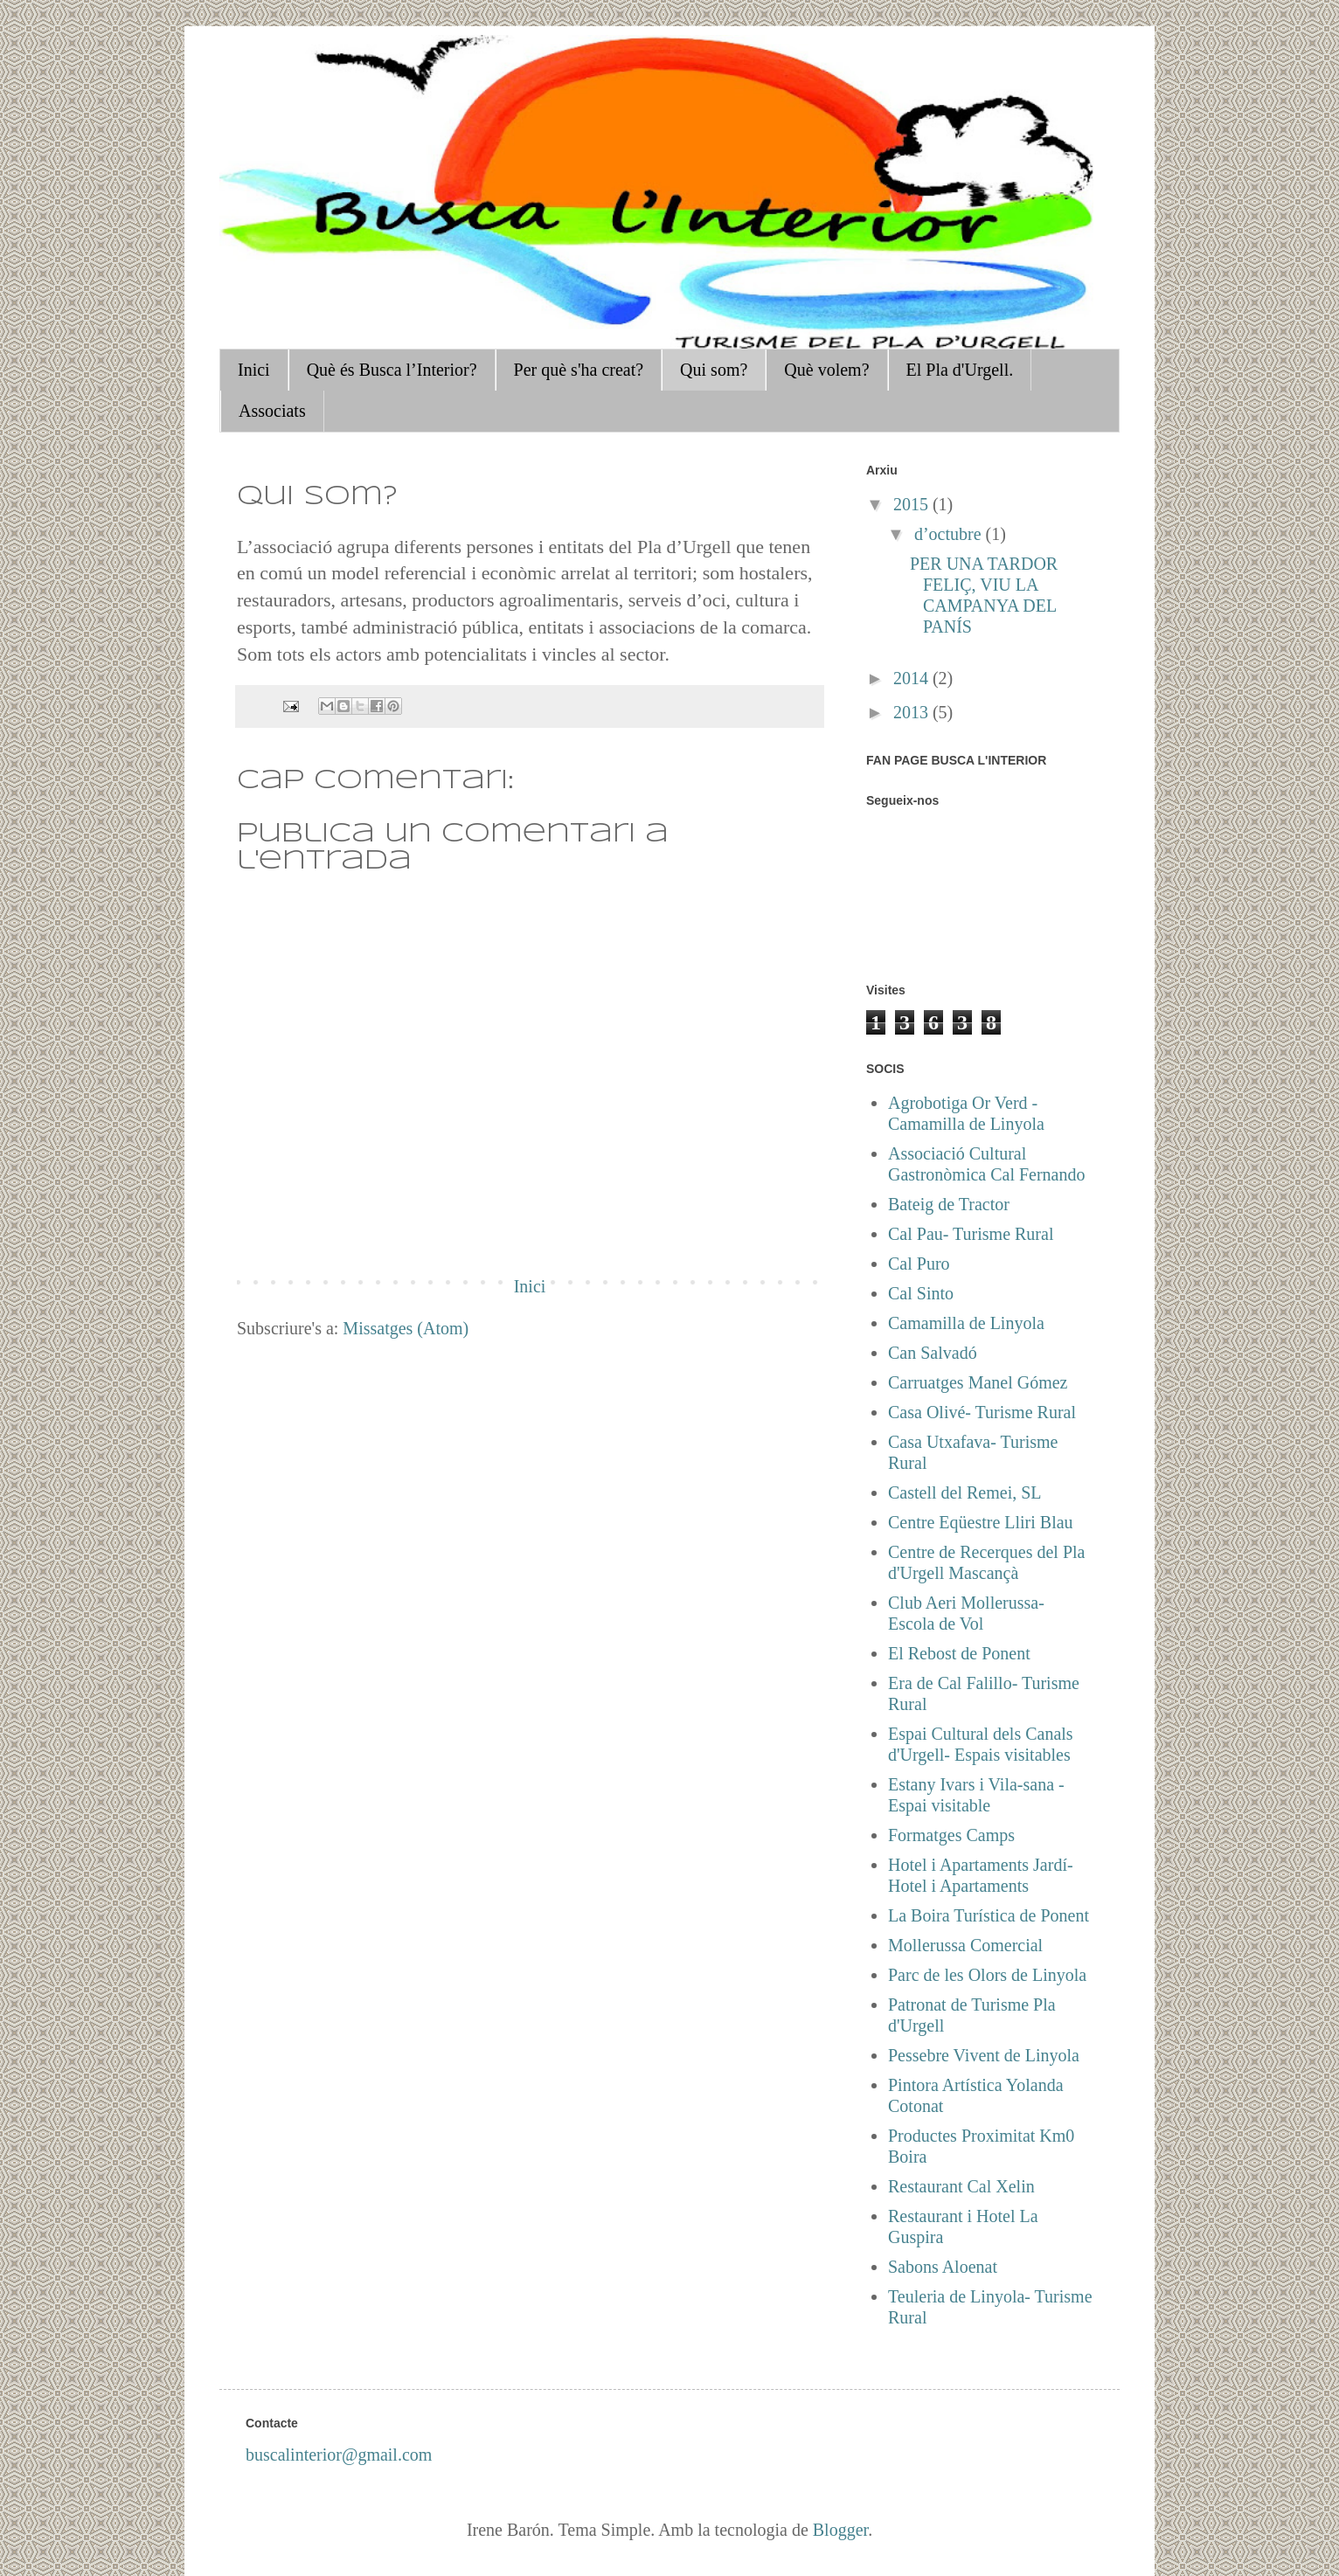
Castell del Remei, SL (965, 1492)
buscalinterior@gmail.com (339, 2454)
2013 (913, 712)
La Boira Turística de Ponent (988, 1915)
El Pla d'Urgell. (960, 369)
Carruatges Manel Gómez (977, 1382)
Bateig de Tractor (948, 1204)
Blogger (840, 2529)
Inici (254, 369)
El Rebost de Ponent (959, 1653)
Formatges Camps (951, 1835)
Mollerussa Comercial (965, 1945)
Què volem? (826, 369)
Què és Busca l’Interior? (392, 369)
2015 (913, 504)
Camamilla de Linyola (966, 1323)
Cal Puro (919, 1263)
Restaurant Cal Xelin (961, 2186)
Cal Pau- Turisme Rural (970, 1233)
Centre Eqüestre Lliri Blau (980, 1522)
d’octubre (950, 534)
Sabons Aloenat (942, 2266)
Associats (272, 410)
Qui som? (713, 369)
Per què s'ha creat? (579, 369)
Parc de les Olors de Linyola (987, 1974)
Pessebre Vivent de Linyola (983, 2055)
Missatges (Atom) (405, 1328)
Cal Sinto (921, 1293)
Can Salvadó (932, 1352)
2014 (913, 678)
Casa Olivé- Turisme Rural (982, 1412)
